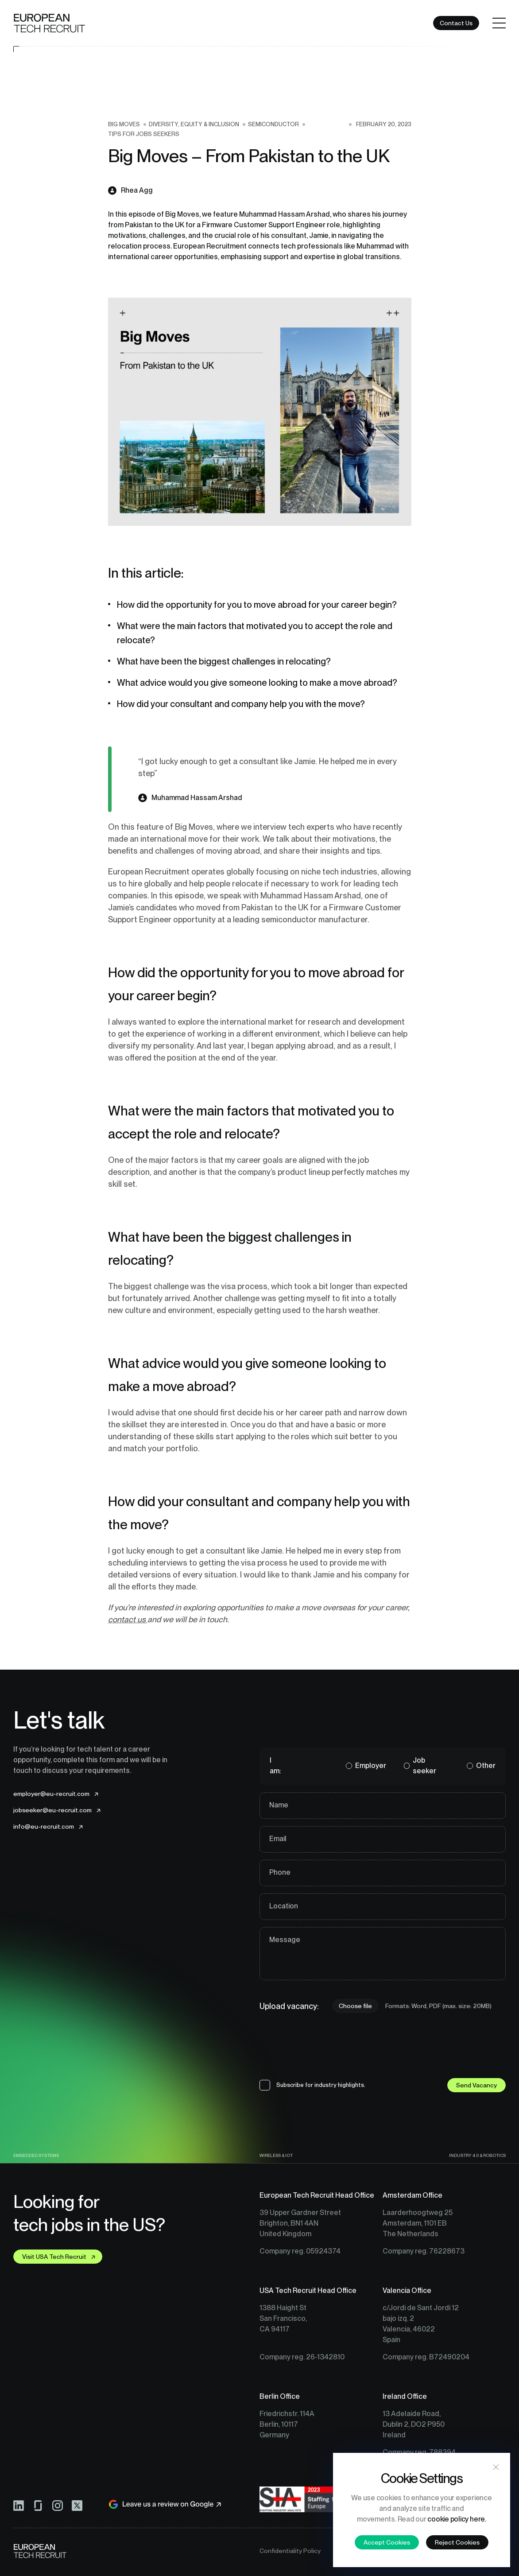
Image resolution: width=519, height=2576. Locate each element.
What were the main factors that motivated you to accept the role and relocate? (254, 633)
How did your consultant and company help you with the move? (242, 704)
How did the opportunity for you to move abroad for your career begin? (258, 604)
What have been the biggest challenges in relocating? (225, 661)
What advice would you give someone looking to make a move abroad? (258, 682)
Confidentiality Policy (290, 2550)
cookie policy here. (456, 2519)
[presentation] (327, 2050)
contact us (127, 1619)
